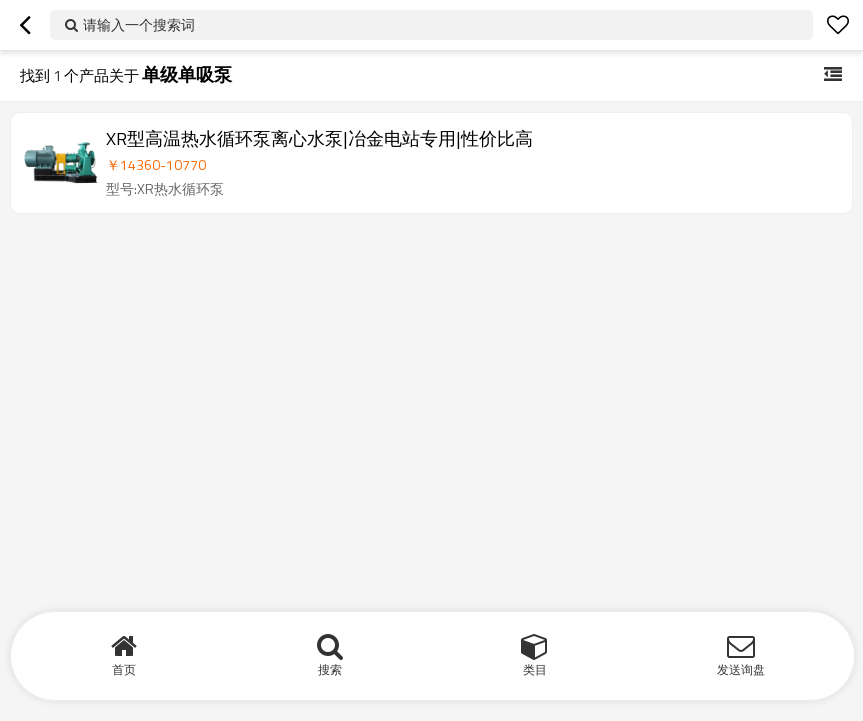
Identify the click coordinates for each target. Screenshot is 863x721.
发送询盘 (741, 669)
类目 (535, 669)
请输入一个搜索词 (139, 24)
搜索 (330, 669)
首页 (124, 669)
